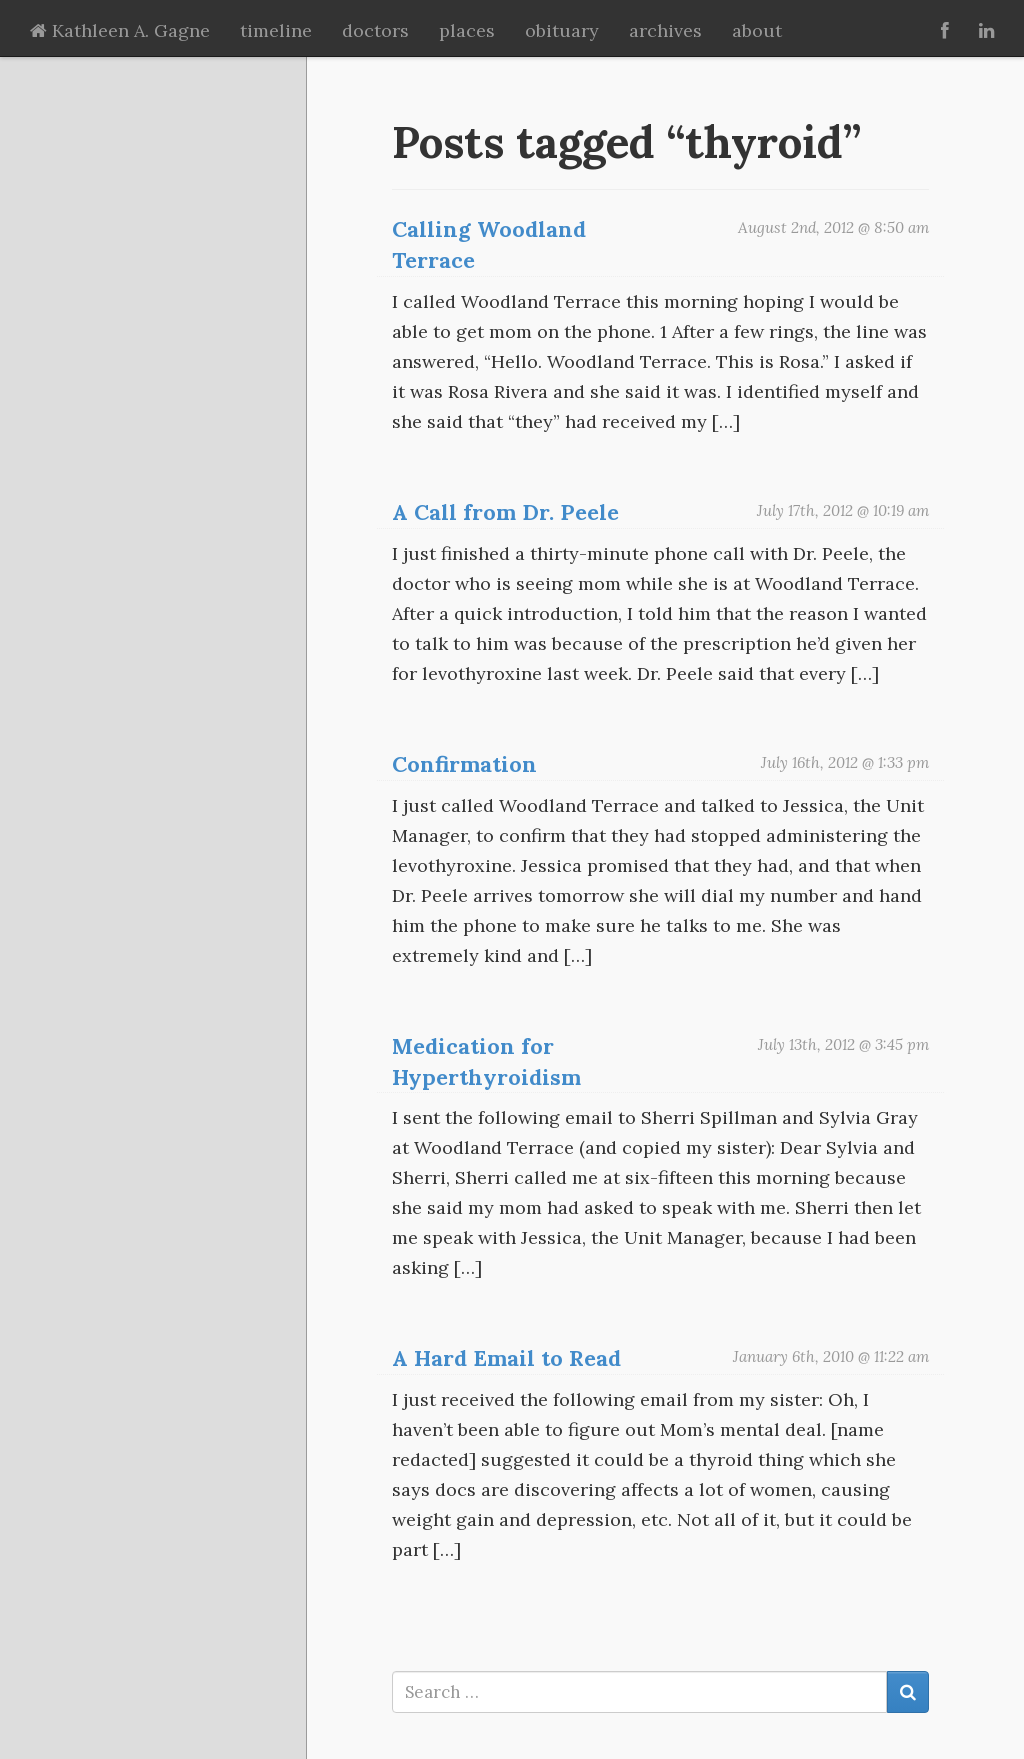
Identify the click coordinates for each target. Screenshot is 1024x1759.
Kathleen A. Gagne (120, 30)
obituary (562, 30)
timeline (276, 30)
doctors (375, 30)
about (757, 30)
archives (665, 30)
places (467, 30)
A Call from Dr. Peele (505, 512)
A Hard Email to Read (506, 1358)
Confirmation (464, 764)
